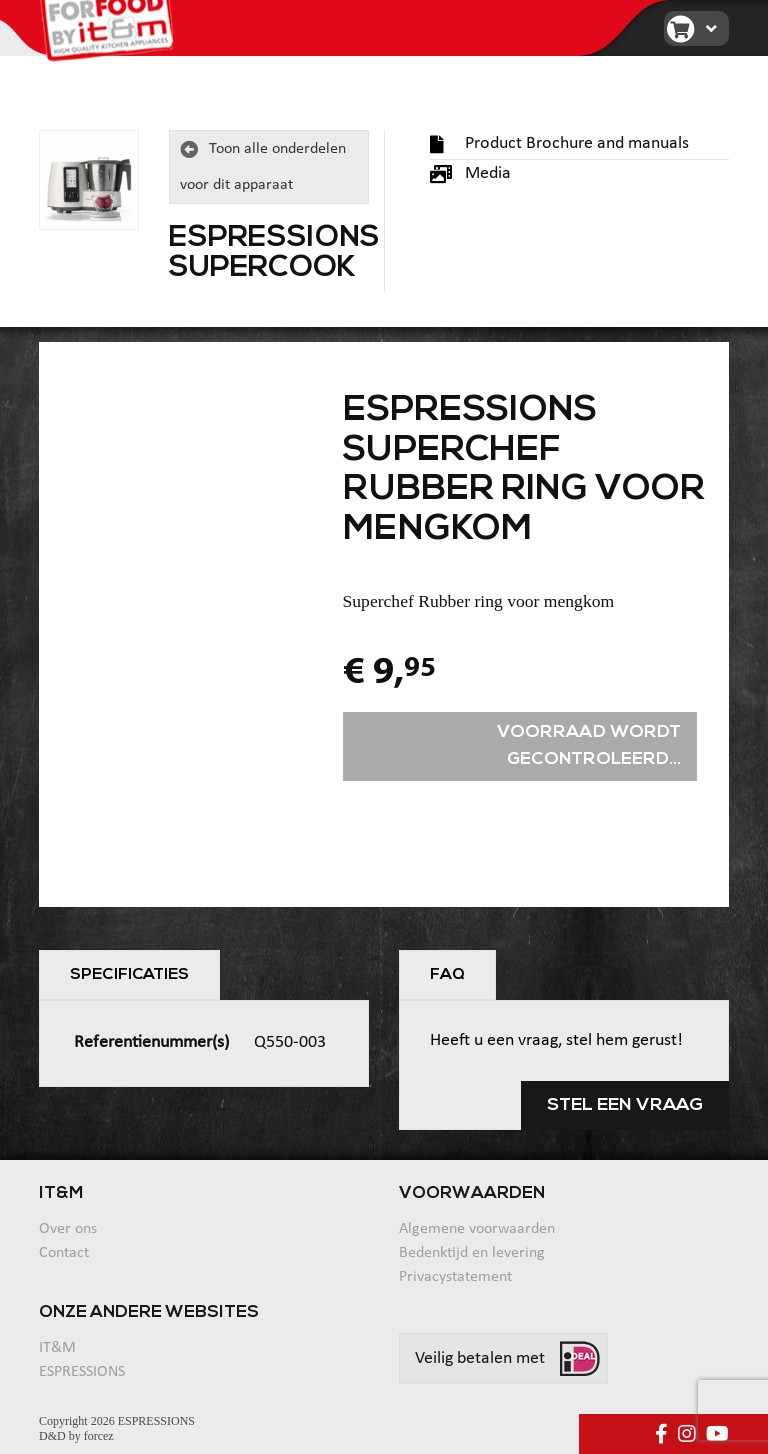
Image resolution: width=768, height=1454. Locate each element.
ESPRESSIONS (82, 1372)
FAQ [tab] (447, 975)
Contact (64, 1253)
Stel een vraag (625, 1105)
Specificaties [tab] (129, 975)
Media (470, 173)
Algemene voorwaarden (477, 1229)
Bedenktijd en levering (472, 1253)
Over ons (68, 1229)
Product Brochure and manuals (559, 143)
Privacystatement (455, 1277)
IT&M (57, 1348)
